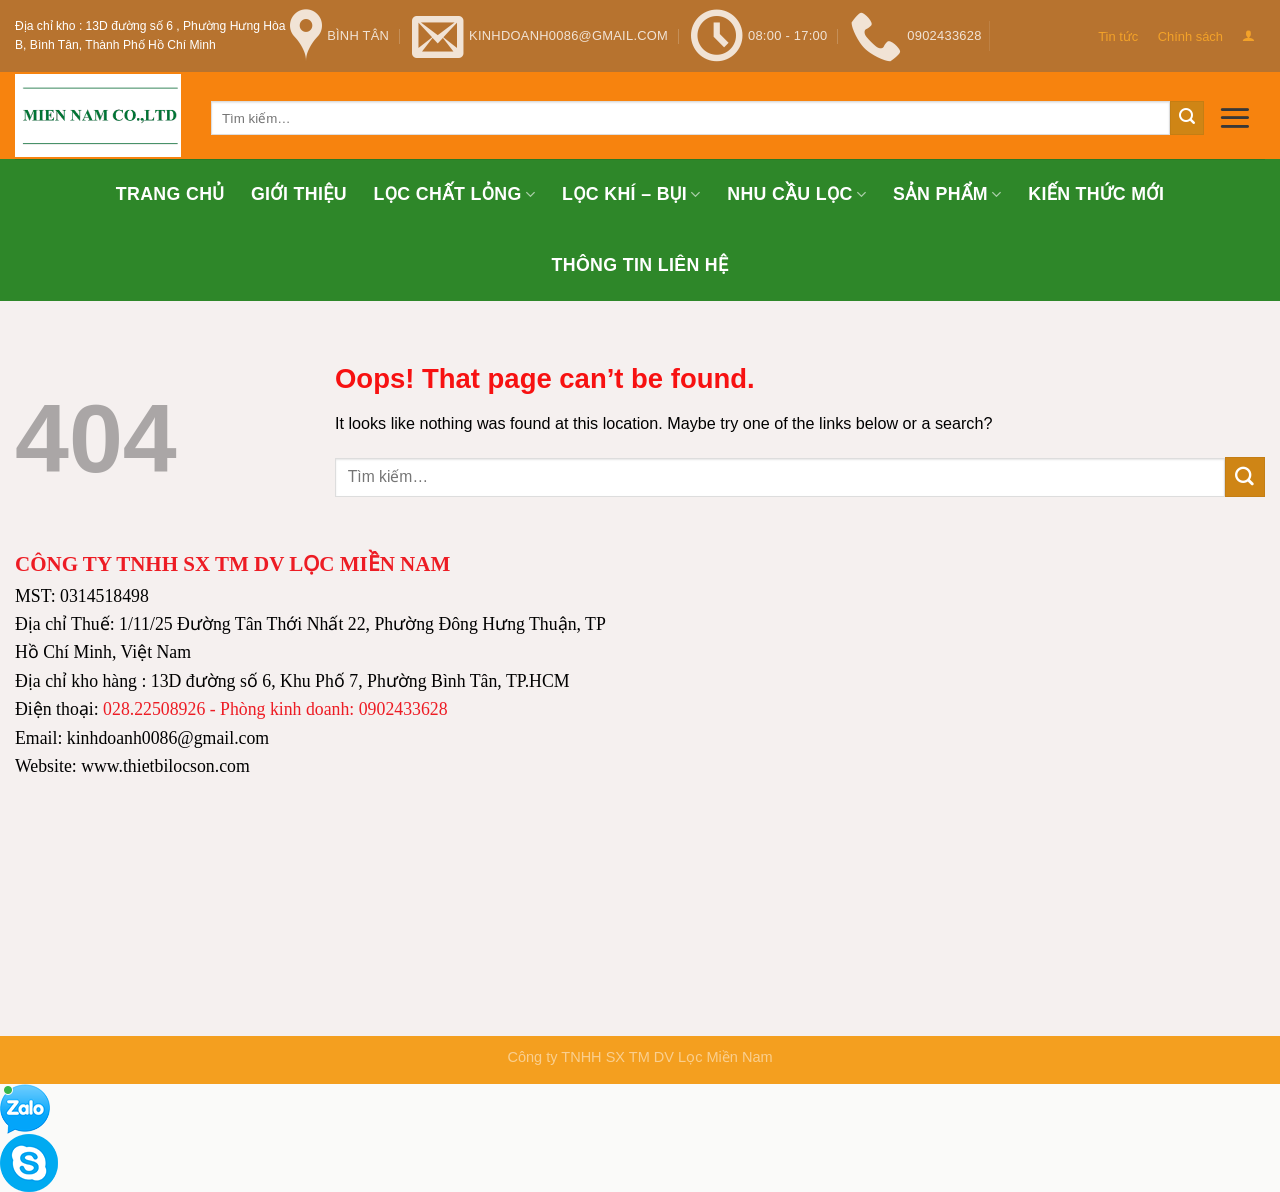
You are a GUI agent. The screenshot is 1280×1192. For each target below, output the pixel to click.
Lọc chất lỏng (455, 194)
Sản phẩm (947, 194)
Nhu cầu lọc (796, 194)
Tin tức (1118, 36)
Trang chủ (170, 194)
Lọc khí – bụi (631, 194)
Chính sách (1190, 36)
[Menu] (1234, 117)
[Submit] (1187, 118)
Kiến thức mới (1096, 194)
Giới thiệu (299, 194)
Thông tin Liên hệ (639, 265)
